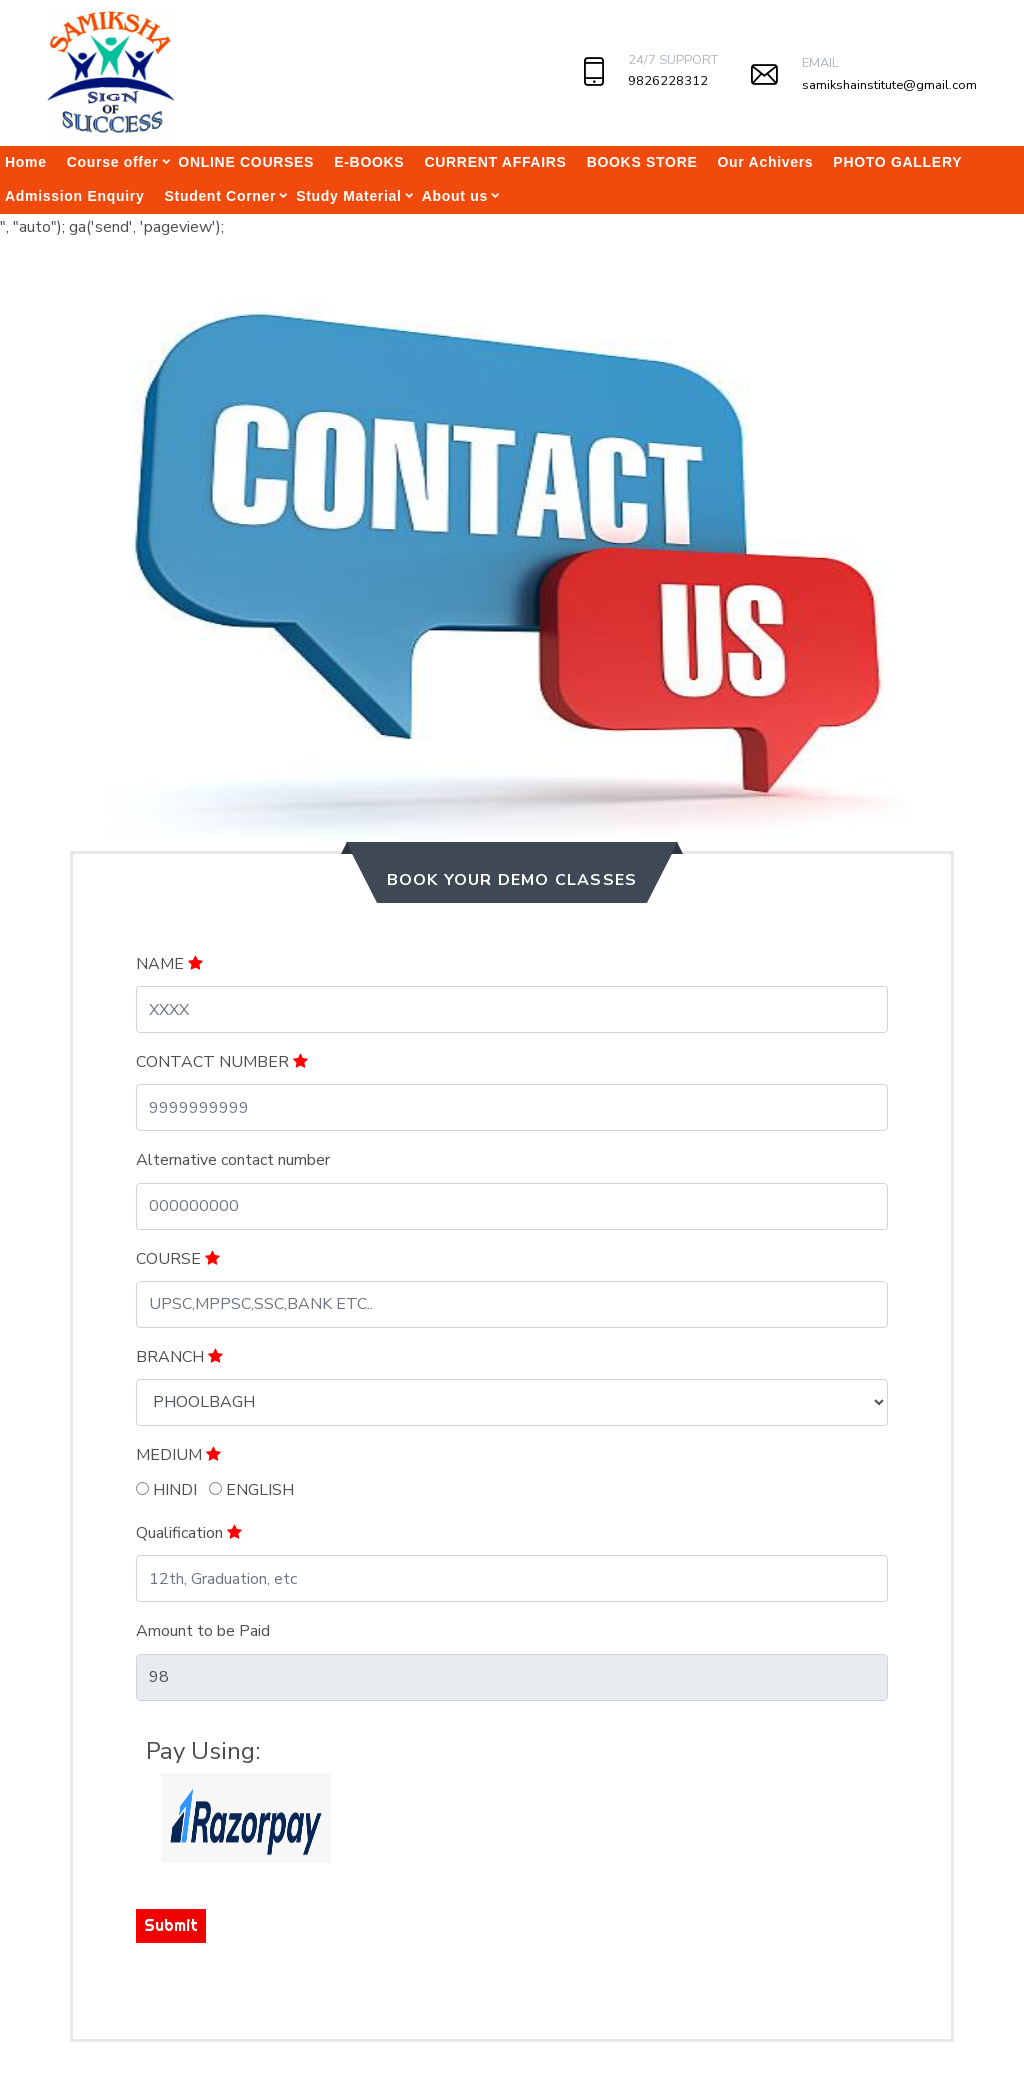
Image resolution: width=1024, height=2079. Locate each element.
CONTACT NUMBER (222, 1062)
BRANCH (179, 1357)
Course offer (113, 162)
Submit (171, 1925)
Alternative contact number (233, 1160)
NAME (169, 964)
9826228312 (668, 81)
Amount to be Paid (203, 1631)
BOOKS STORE (642, 162)
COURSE (178, 1259)
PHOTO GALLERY (897, 162)
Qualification (189, 1533)
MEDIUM (178, 1455)
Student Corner (220, 196)
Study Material (349, 196)
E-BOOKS (369, 162)
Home (26, 162)
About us (455, 196)
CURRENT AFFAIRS (495, 162)
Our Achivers (766, 162)
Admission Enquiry (74, 196)
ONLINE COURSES (246, 162)
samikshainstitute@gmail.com (889, 85)
